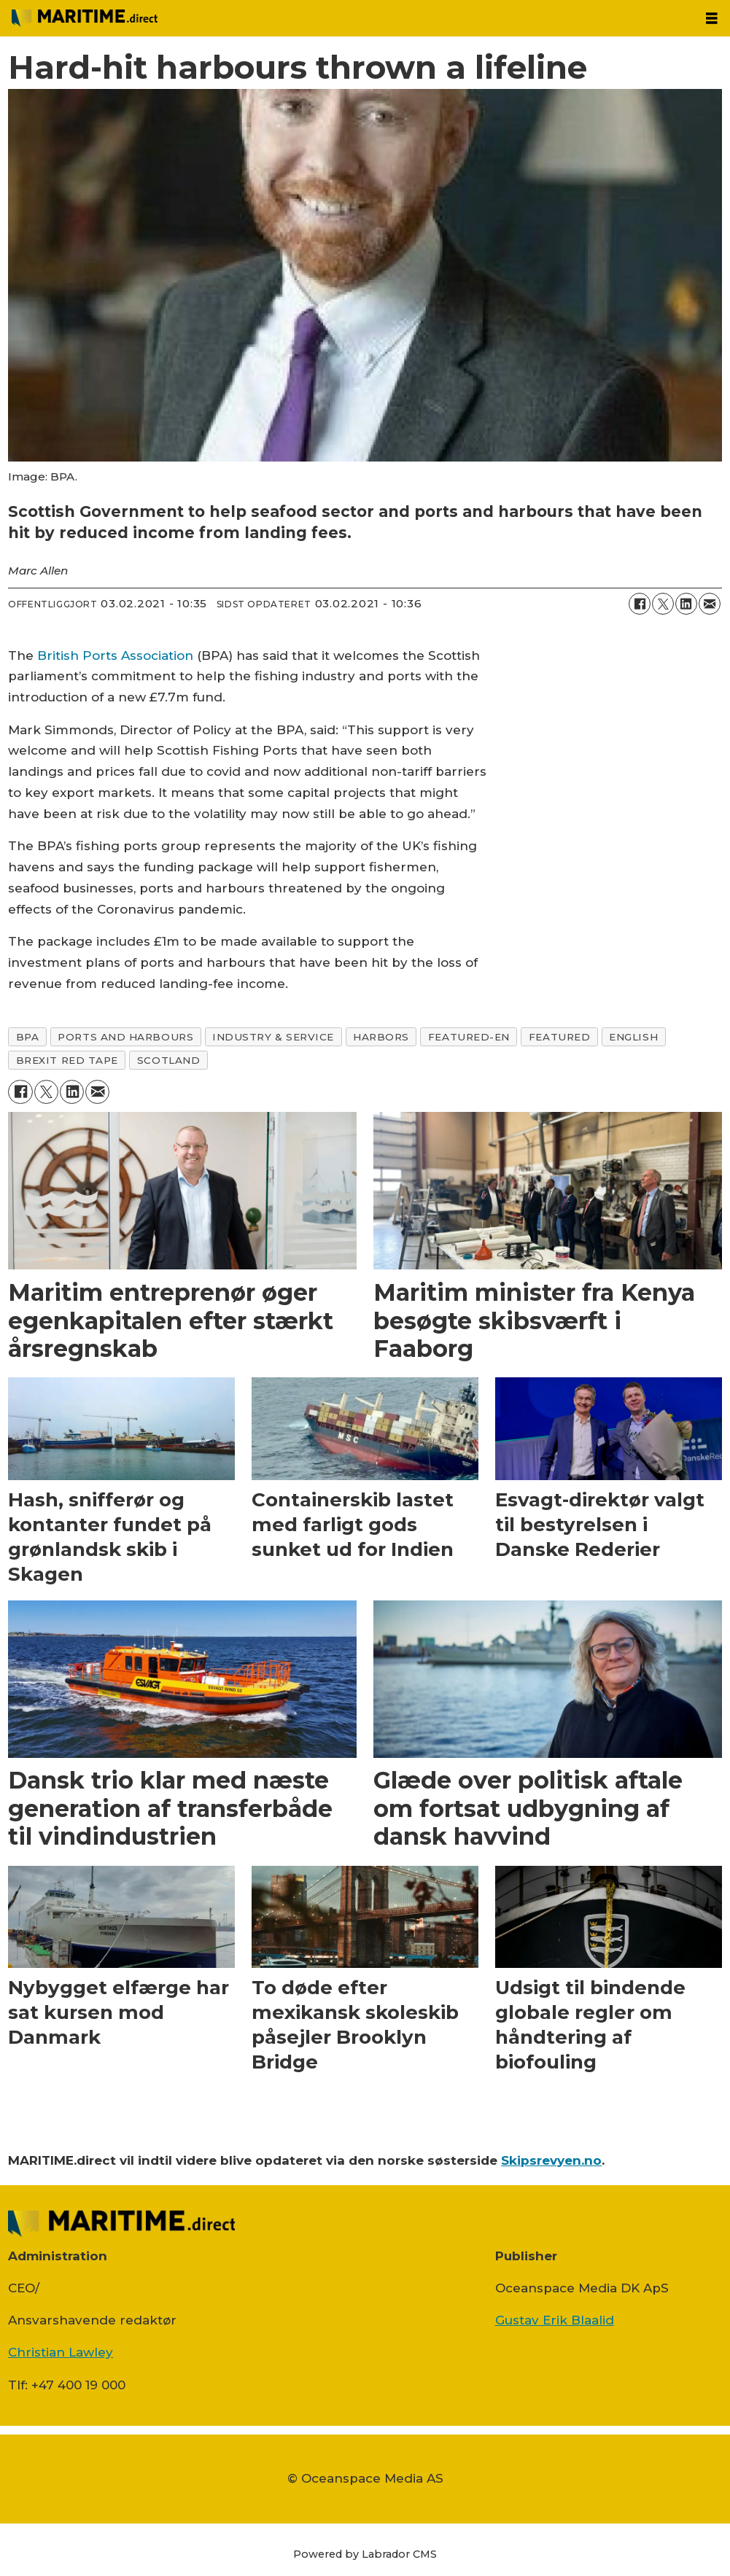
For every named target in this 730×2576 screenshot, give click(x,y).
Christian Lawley (60, 2352)
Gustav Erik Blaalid (554, 2320)
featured (559, 1037)
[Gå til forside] (85, 17)
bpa (27, 1037)
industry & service (273, 1037)
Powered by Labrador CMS (365, 2554)
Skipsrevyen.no (551, 2160)
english (633, 1037)
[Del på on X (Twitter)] (663, 604)
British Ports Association (115, 655)
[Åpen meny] (712, 18)
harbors (381, 1037)
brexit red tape (67, 1060)
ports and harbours (125, 1037)
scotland (168, 1060)
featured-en (469, 1037)
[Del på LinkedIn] (686, 604)
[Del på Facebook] (640, 604)
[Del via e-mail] (710, 604)
